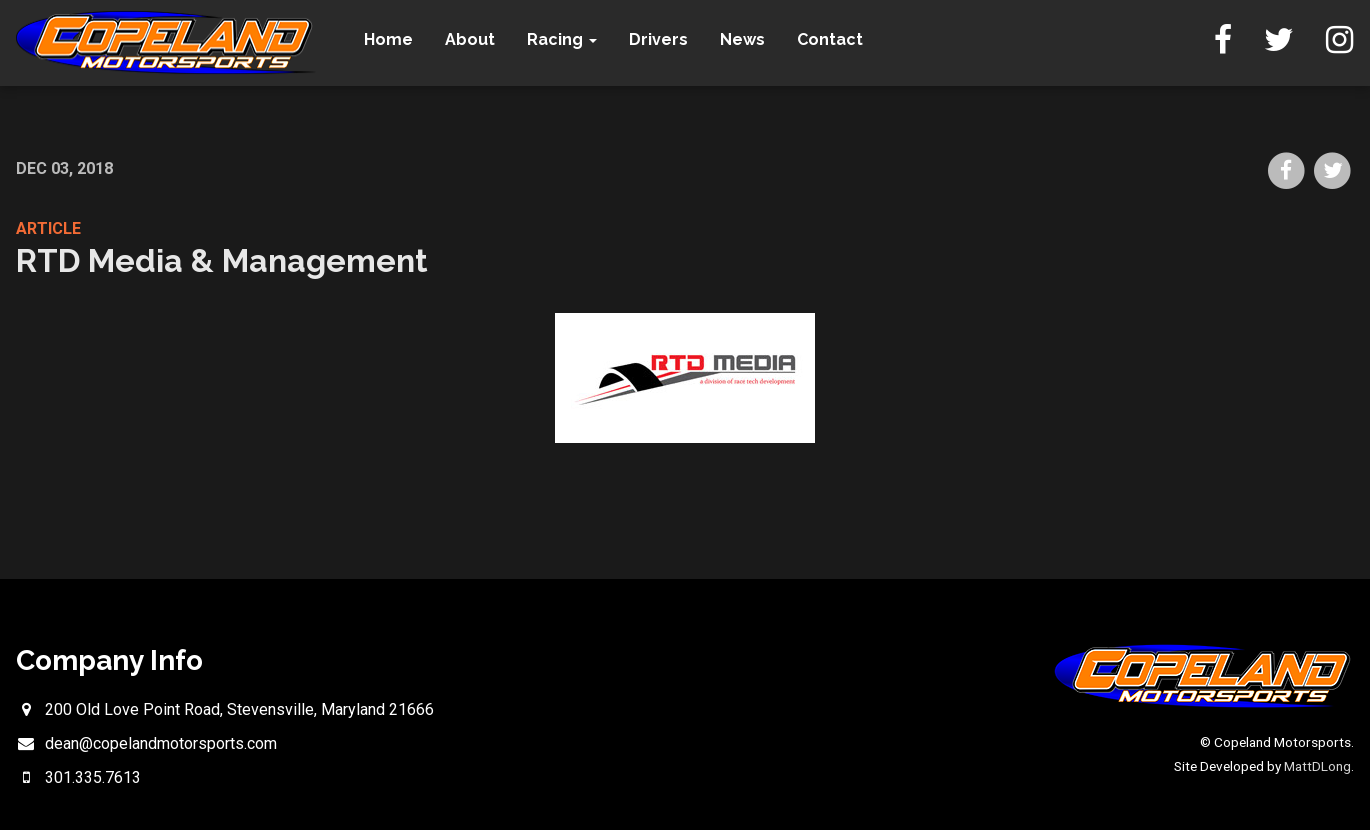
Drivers (658, 39)
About (470, 39)
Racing (562, 39)
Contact (830, 39)
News (742, 39)
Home (388, 39)
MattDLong (1317, 766)
